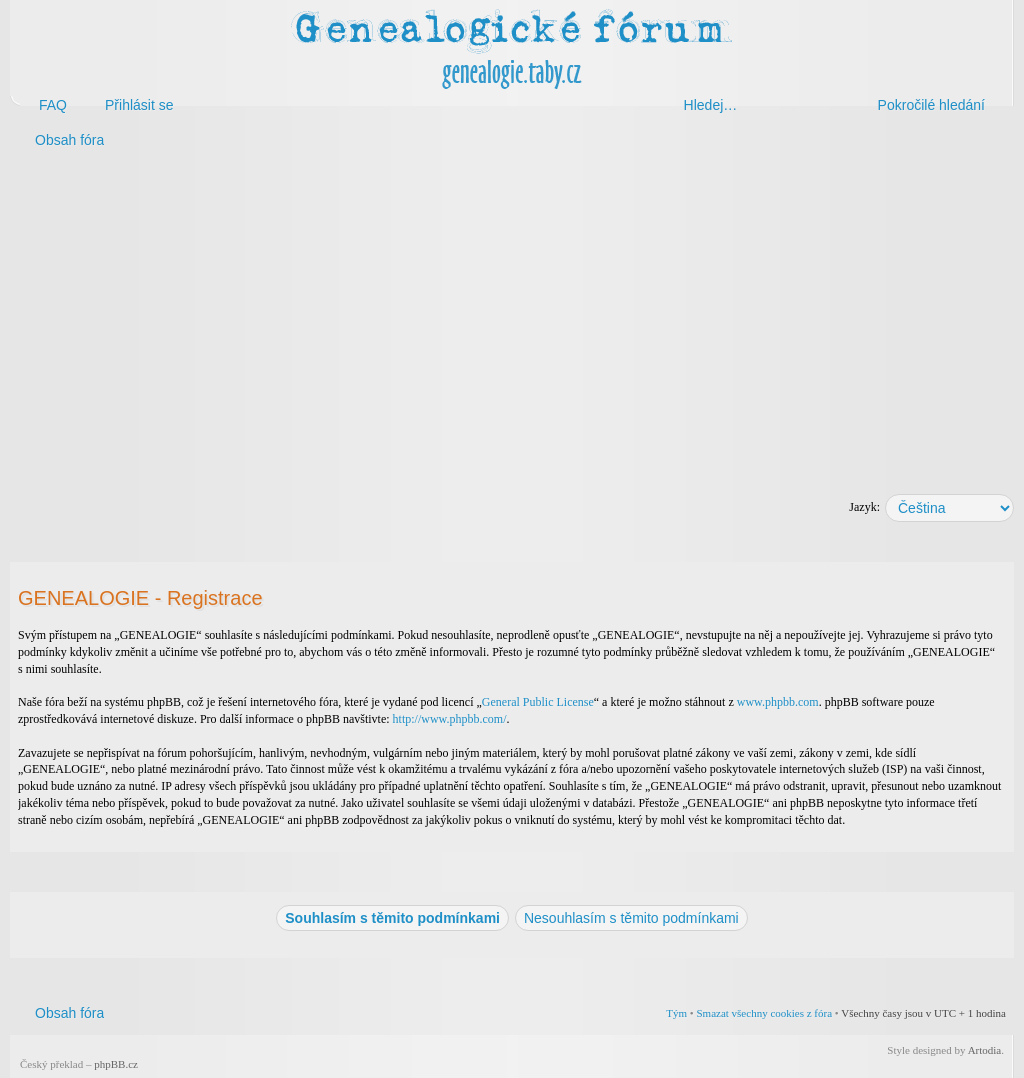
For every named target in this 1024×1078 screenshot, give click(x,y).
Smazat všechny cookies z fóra (764, 1013)
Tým (676, 1013)
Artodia (985, 1050)
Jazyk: (864, 507)
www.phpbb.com (778, 702)
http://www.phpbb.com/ (450, 719)
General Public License (538, 702)
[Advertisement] (512, 318)
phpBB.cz (116, 1064)
